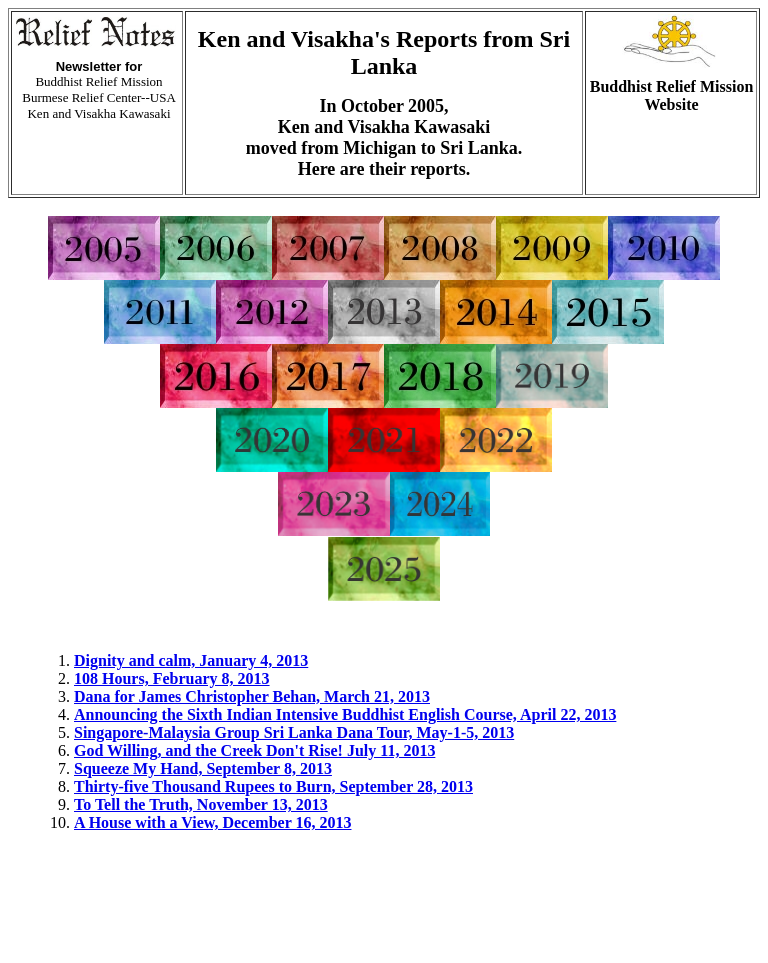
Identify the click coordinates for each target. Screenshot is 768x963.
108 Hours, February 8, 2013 (172, 678)
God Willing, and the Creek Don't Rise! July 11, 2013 (254, 750)
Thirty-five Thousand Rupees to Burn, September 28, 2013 (273, 786)
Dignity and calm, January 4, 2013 (191, 660)
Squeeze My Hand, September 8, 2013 (203, 768)
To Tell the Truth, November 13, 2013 (201, 804)
